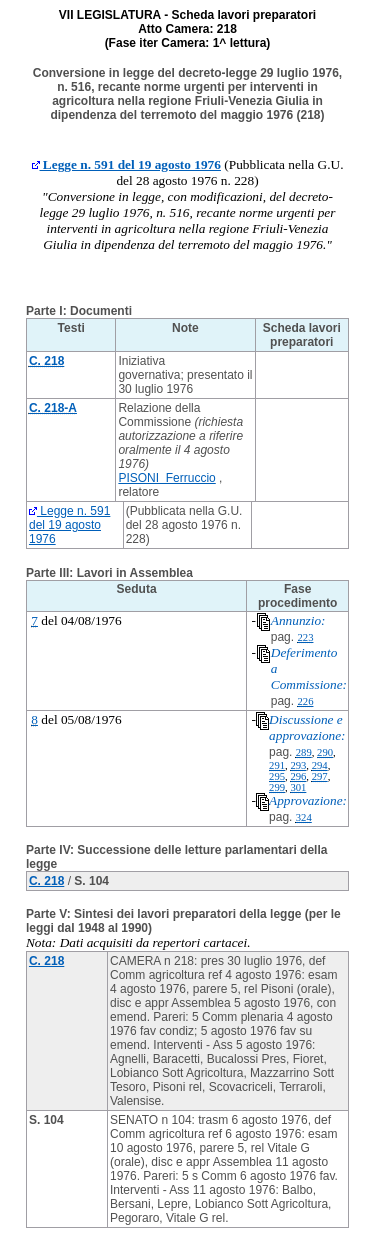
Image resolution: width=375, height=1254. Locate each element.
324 (304, 817)
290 (325, 752)
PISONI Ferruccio (166, 478)
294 (320, 765)
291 (277, 765)
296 (298, 776)
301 (298, 787)
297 (320, 776)
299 (277, 787)
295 (277, 776)
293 (298, 765)
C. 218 (46, 881)
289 (304, 752)
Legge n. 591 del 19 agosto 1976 (126, 164)
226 (305, 701)
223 (305, 637)
